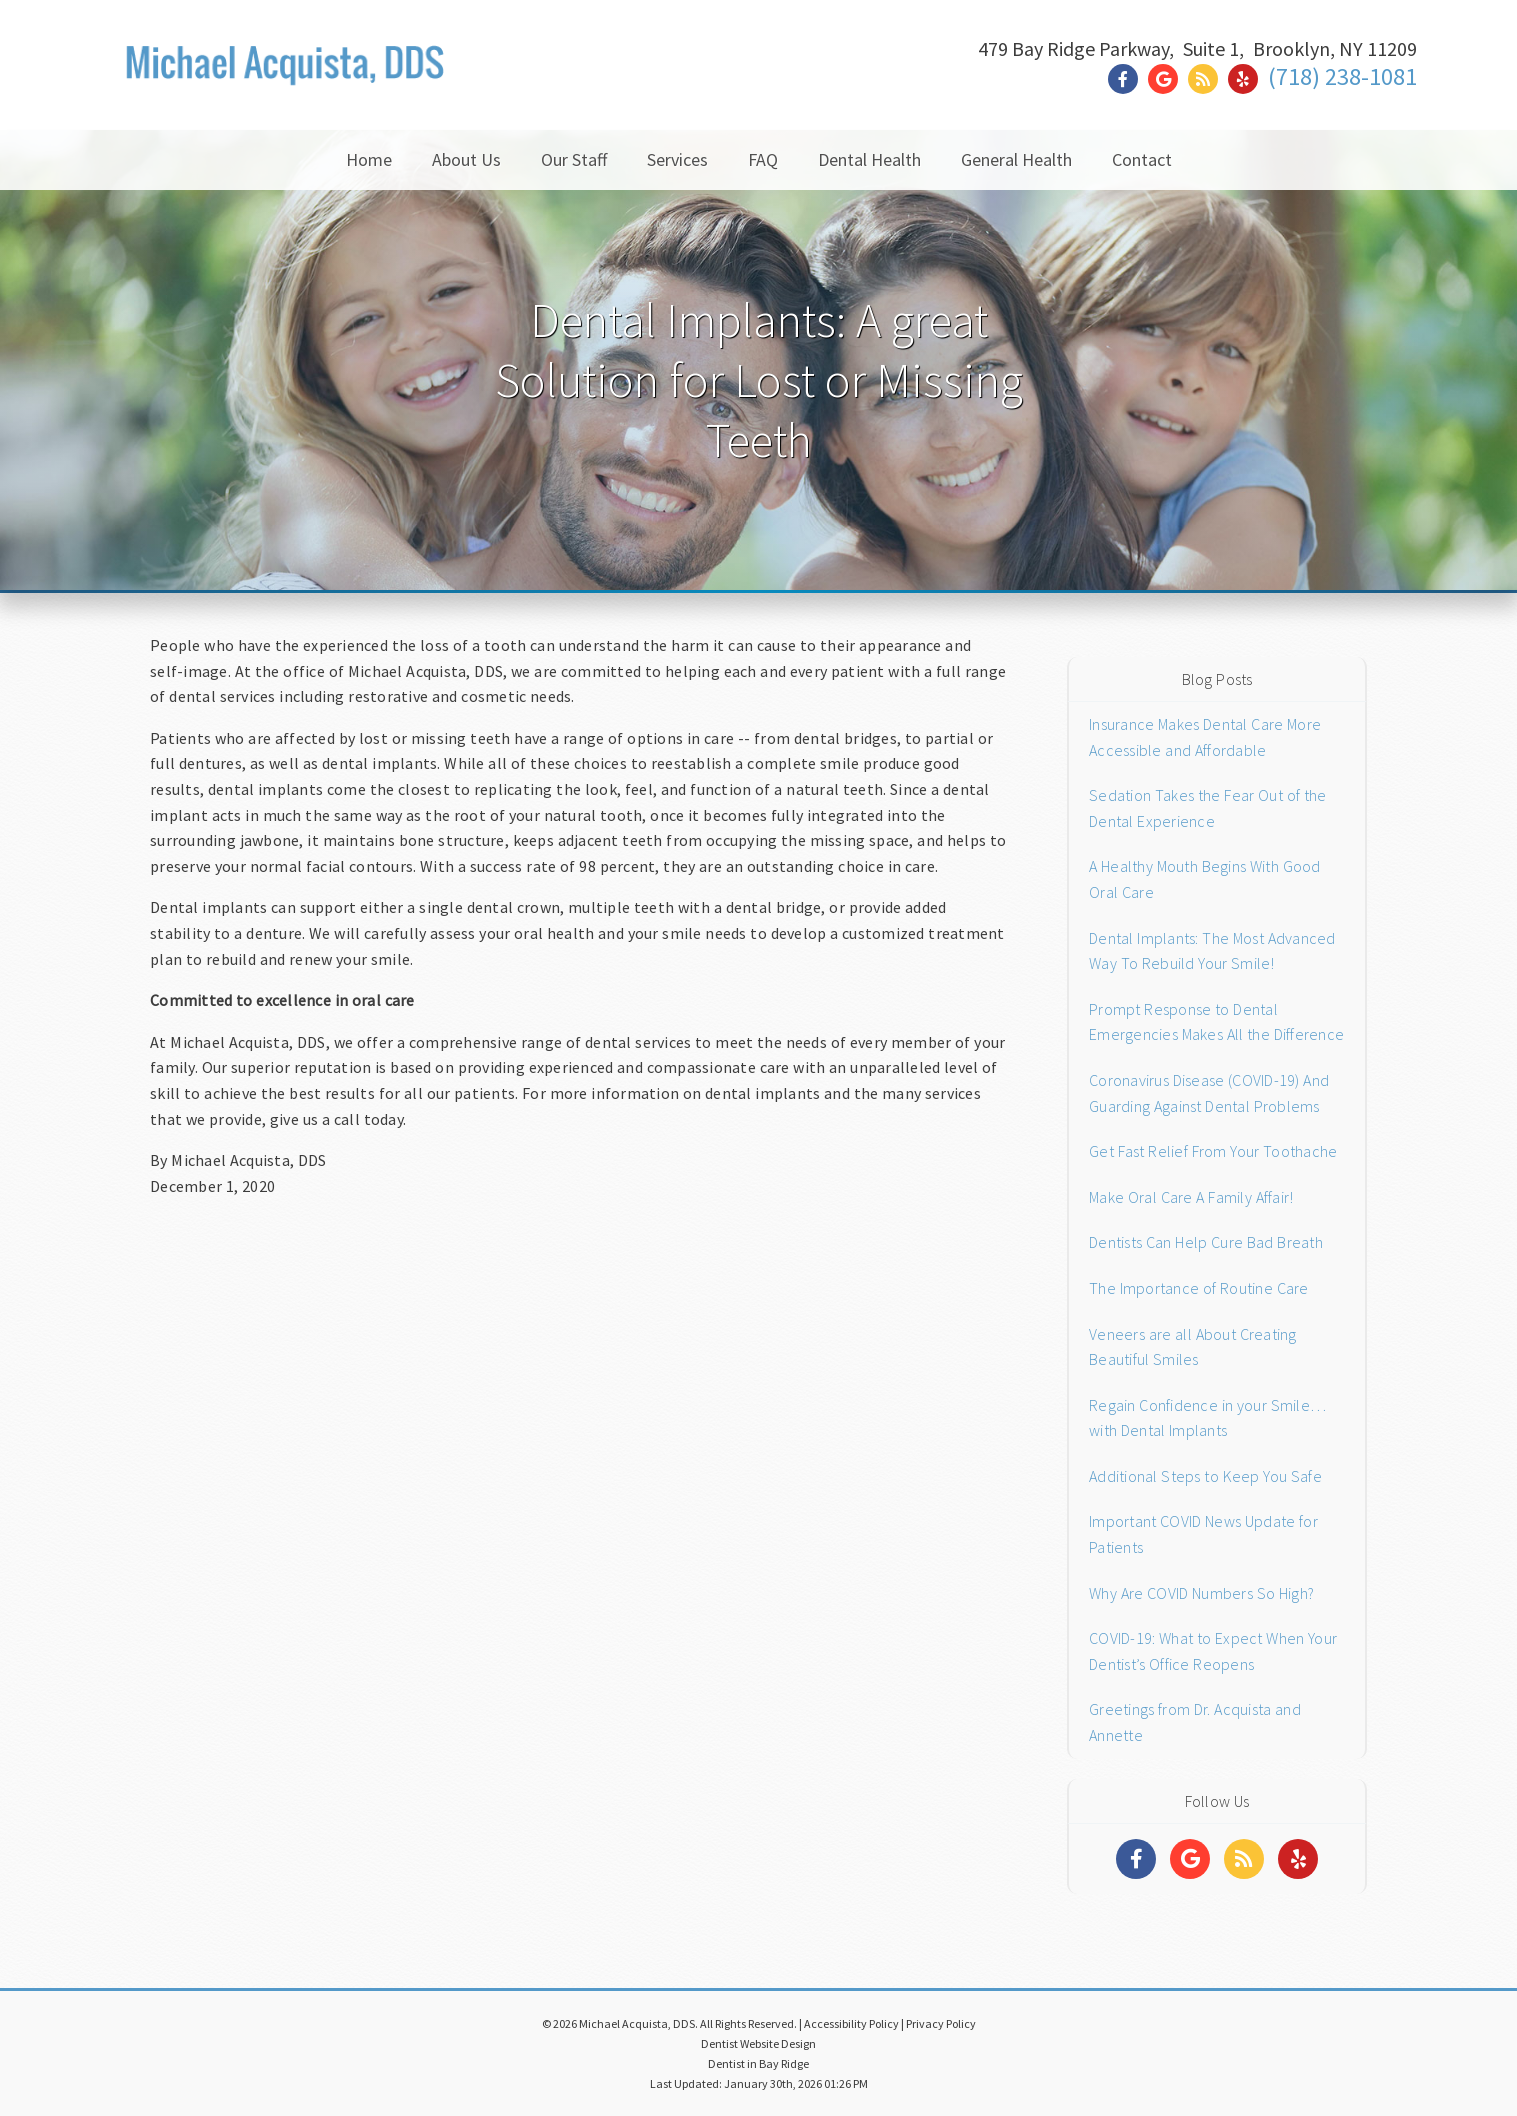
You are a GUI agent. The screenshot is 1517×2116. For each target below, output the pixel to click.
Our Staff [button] (574, 159)
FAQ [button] (763, 159)
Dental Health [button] (869, 159)
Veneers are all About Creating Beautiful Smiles (1193, 1347)
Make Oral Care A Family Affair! (1191, 1197)
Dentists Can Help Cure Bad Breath (1206, 1242)
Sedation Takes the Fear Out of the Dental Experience (1208, 808)
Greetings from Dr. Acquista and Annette (1195, 1722)
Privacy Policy (941, 2023)
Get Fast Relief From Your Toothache (1213, 1151)
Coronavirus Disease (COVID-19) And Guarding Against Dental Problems (1209, 1093)
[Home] (285, 84)
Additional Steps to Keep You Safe (1205, 1476)
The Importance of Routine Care (1199, 1288)
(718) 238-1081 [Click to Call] (1342, 76)
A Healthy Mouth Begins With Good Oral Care (1205, 879)
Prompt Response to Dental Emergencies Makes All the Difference (1216, 1022)
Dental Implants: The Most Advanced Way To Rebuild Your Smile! (1212, 951)
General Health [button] (1016, 159)
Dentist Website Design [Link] (758, 2043)
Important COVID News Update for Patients (1203, 1534)
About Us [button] (466, 159)
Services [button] (677, 159)
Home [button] (369, 159)
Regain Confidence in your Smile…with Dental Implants (1207, 1418)
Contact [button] (1142, 159)
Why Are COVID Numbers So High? (1201, 1593)
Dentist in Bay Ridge (758, 2063)
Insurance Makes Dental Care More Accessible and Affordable (1205, 737)
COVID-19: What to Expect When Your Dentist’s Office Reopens (1213, 1651)
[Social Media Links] (1136, 1859)
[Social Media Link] (1128, 79)
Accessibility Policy (851, 2023)
